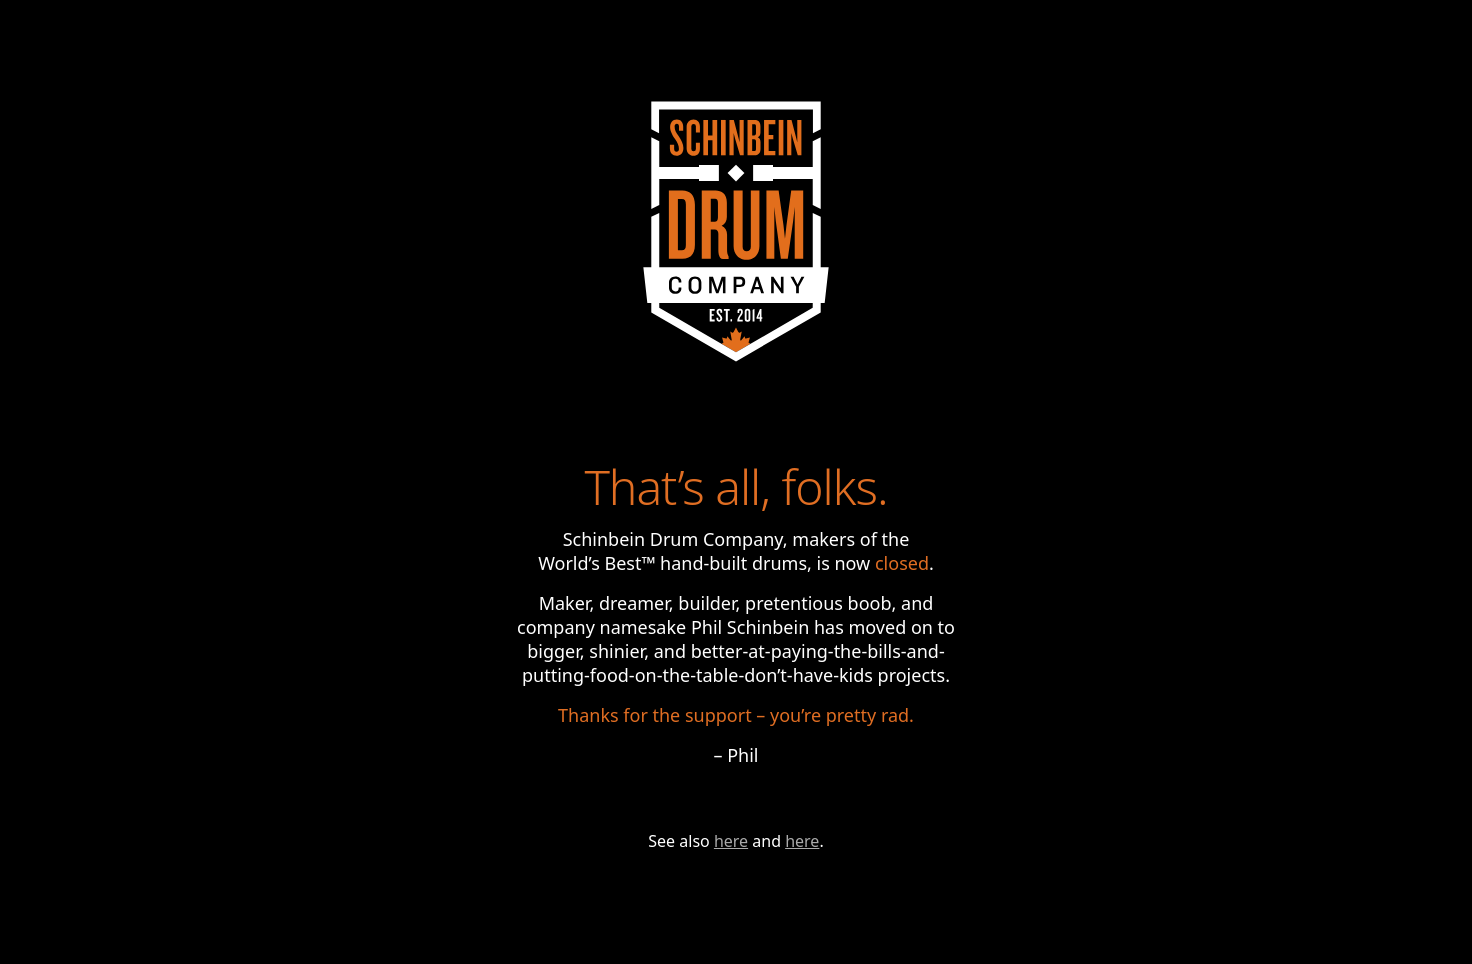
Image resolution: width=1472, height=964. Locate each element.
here (731, 841)
